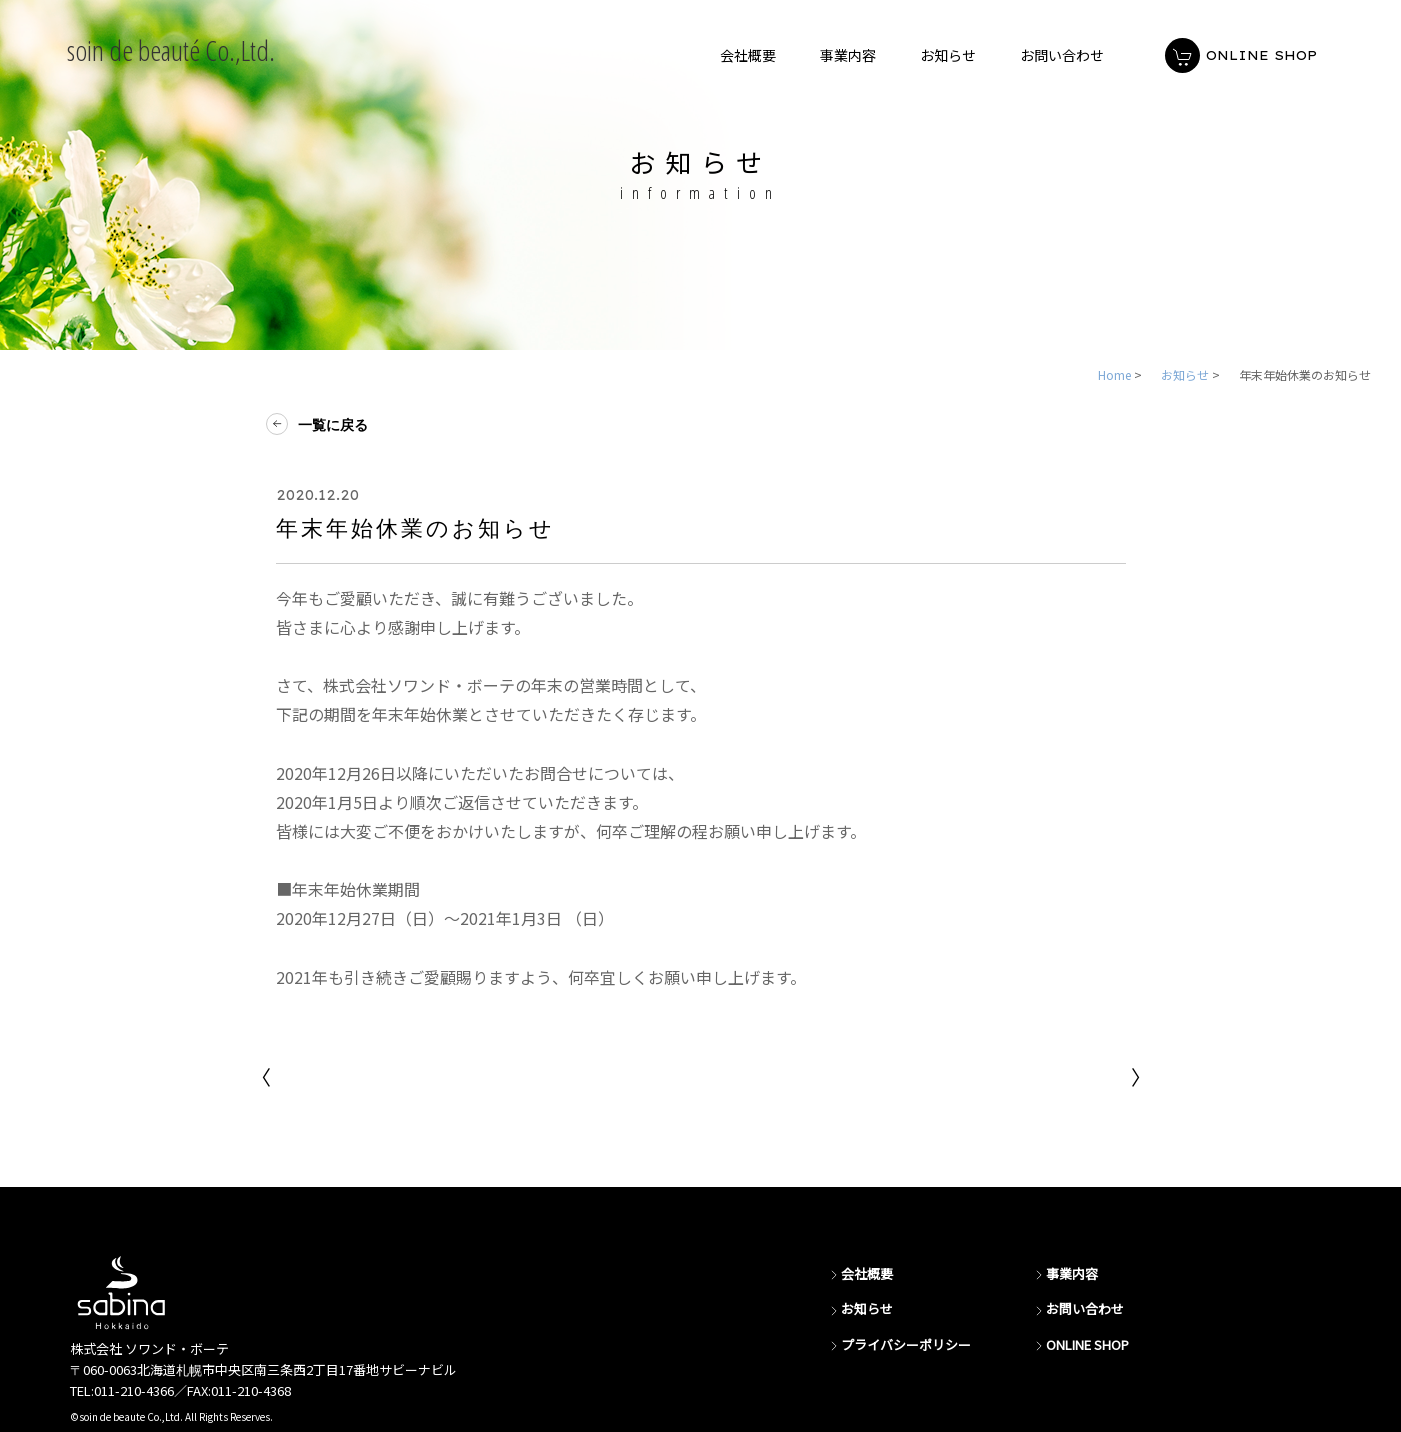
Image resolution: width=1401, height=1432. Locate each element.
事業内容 (1065, 1274)
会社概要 (860, 1274)
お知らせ (860, 1309)
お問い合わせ (1078, 1309)
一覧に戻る (322, 425)
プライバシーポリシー (899, 1345)
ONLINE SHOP (1080, 1345)
